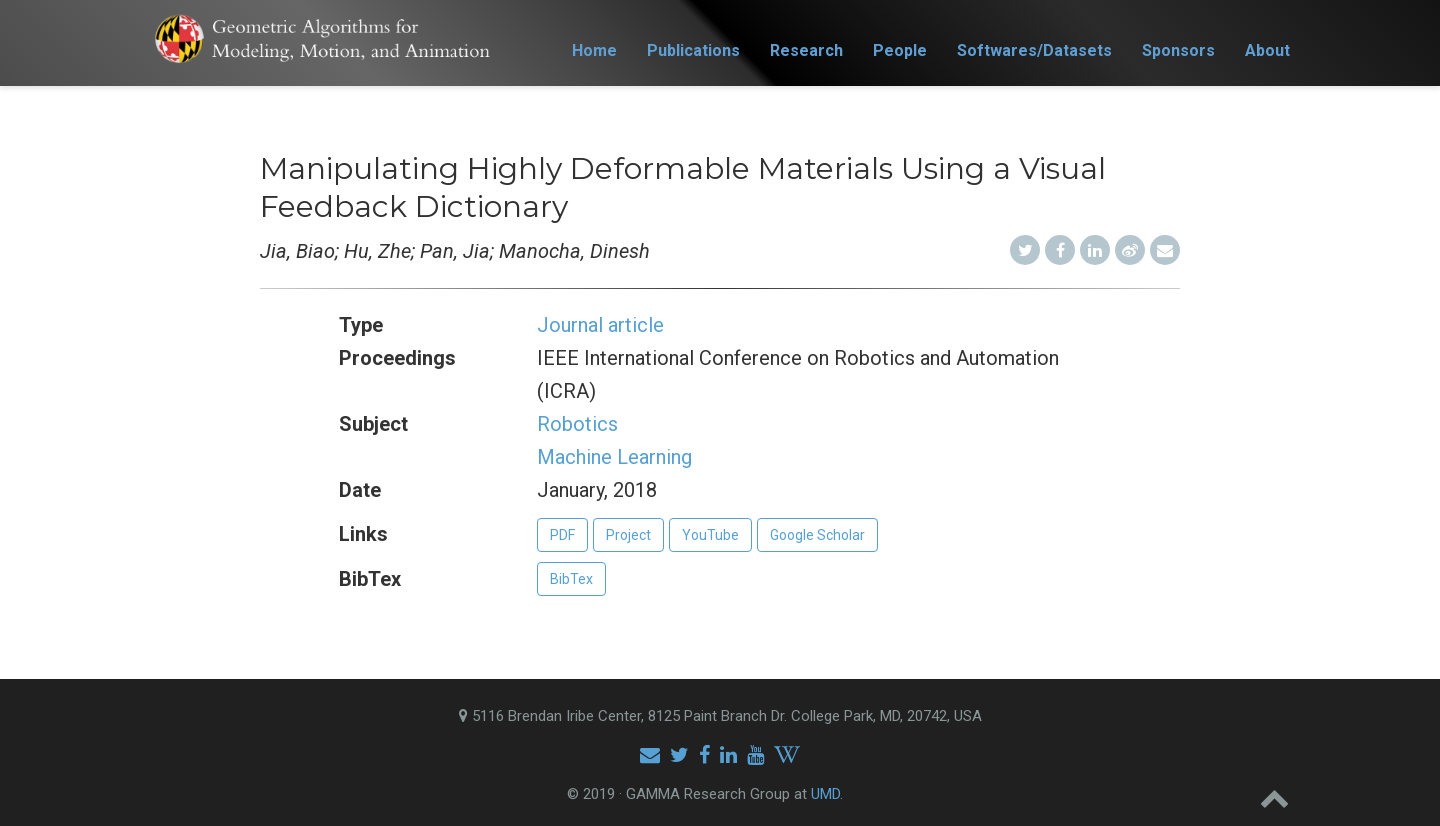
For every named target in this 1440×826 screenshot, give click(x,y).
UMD (825, 794)
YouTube (710, 535)
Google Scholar (817, 535)
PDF (562, 535)
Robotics (577, 424)
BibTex (571, 579)
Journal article (600, 325)
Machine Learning (614, 457)
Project (628, 535)
